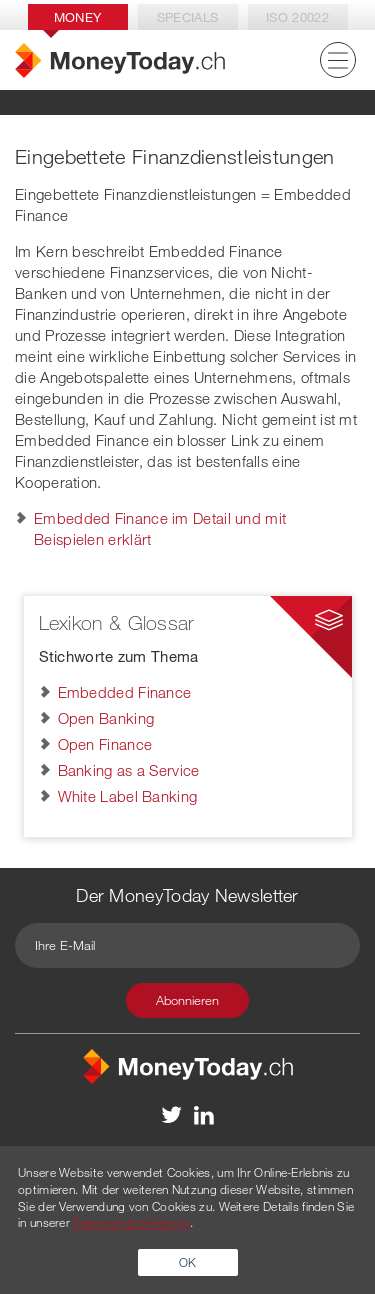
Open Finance (105, 744)
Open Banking (106, 718)
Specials (187, 17)
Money (78, 17)
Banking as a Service (129, 770)
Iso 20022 (297, 17)
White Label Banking (128, 796)
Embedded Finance (125, 692)
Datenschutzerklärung (131, 1222)
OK (188, 1262)
